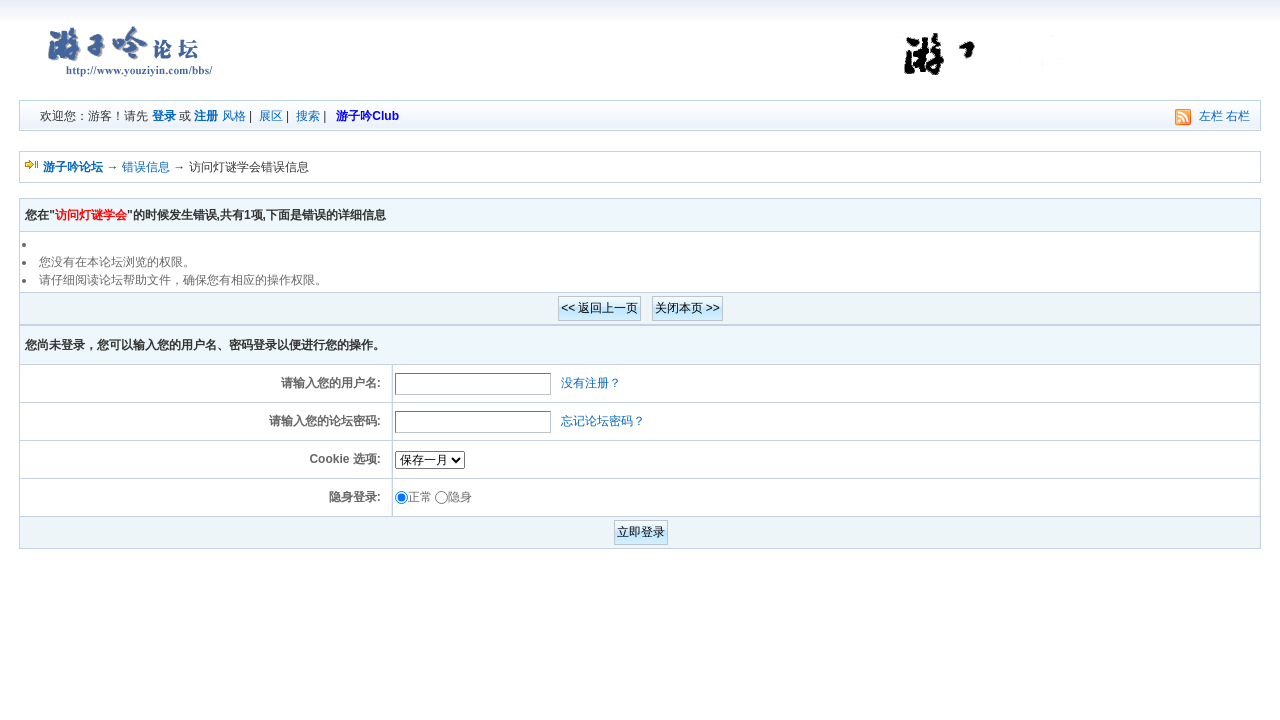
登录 (164, 116)
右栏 (1238, 116)
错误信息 (146, 167)
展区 (271, 116)
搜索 (308, 116)
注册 (206, 116)
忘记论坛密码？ (603, 421)
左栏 (1211, 116)
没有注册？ (591, 383)
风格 (234, 116)
